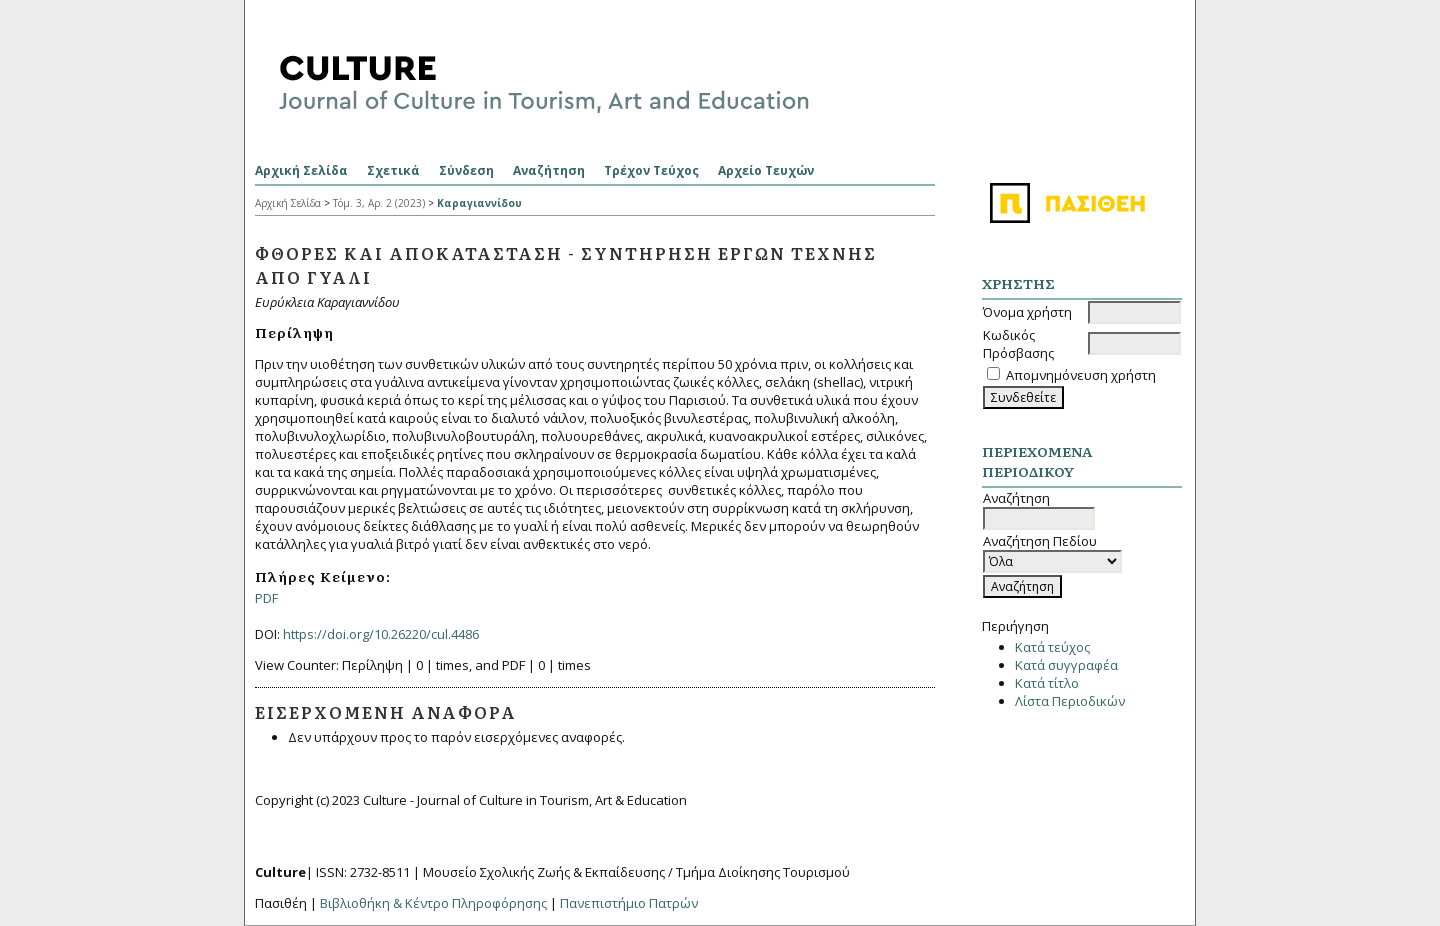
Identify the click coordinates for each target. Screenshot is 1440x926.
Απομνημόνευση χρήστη (1081, 375)
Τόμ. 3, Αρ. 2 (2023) (379, 203)
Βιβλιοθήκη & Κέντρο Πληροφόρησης (433, 903)
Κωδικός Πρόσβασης (1018, 344)
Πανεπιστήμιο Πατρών (629, 903)
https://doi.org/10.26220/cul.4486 (381, 634)
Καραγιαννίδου (479, 203)
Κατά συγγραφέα (1066, 665)
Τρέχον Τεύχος (651, 170)
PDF (266, 598)
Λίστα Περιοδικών (1070, 701)
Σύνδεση (466, 170)
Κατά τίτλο (1047, 683)
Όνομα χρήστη (1027, 312)
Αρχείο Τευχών (766, 170)
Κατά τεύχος (1052, 647)
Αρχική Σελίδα (301, 170)
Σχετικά (393, 170)
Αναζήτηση (549, 170)
